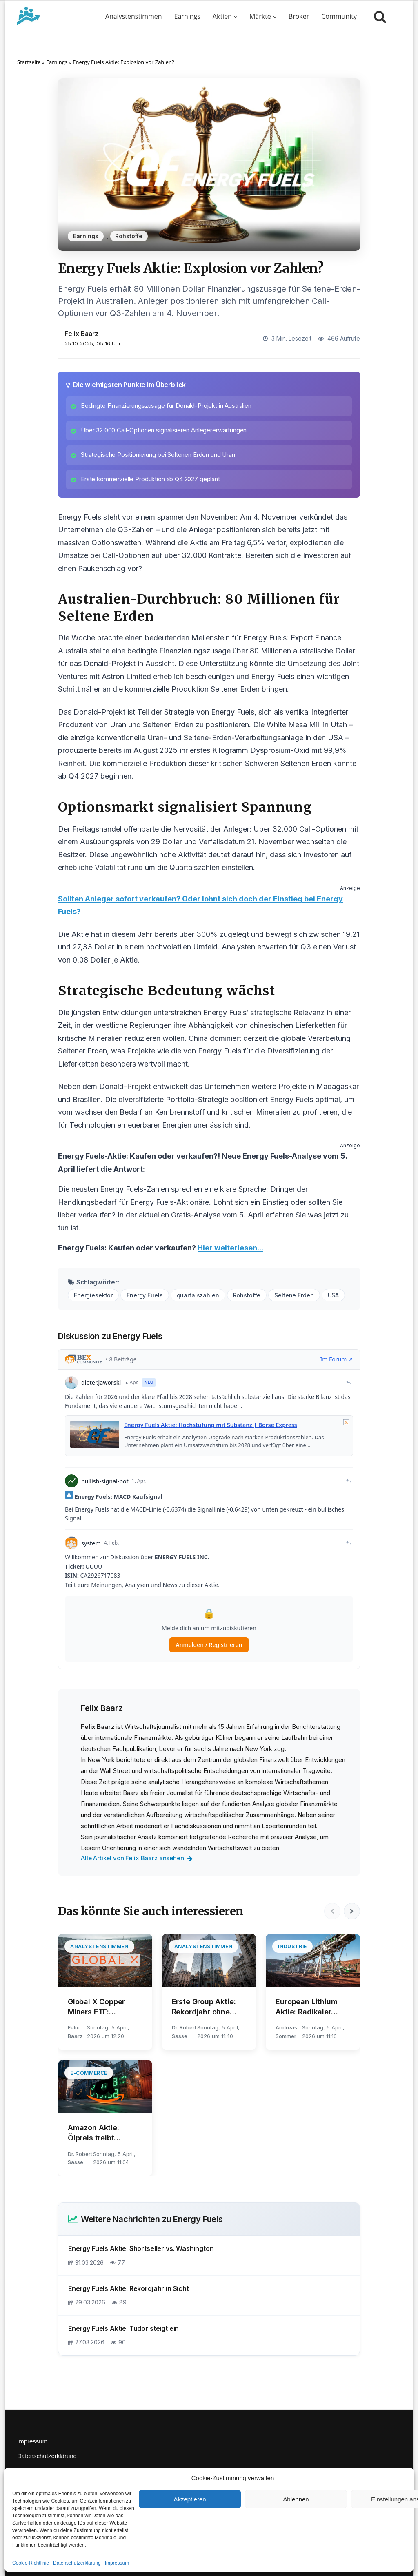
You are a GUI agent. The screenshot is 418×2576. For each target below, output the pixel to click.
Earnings (187, 16)
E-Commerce (88, 2073)
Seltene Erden (294, 1295)
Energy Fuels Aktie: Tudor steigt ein (123, 2328)
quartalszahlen (198, 1295)
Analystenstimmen (133, 16)
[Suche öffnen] (378, 16)
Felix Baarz (81, 334)
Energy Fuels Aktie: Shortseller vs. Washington (141, 2248)
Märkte (260, 16)
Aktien (222, 16)
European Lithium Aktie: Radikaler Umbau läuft (306, 2007)
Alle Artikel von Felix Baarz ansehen (136, 1858)
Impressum (117, 2563)
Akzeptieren (189, 2499)
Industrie (292, 1946)
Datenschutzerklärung (77, 2563)
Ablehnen (296, 2499)
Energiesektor (93, 1295)
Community (339, 16)
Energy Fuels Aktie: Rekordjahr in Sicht (128, 2288)
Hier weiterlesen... (230, 1248)
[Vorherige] (332, 1911)
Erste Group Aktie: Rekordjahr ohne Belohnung (204, 2007)
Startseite (29, 62)
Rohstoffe (128, 236)
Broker (299, 16)
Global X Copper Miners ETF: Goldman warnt (96, 2007)
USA (333, 1295)
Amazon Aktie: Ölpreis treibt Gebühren (93, 2133)
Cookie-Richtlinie (30, 2563)
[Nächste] (352, 1911)
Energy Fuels (144, 1295)
